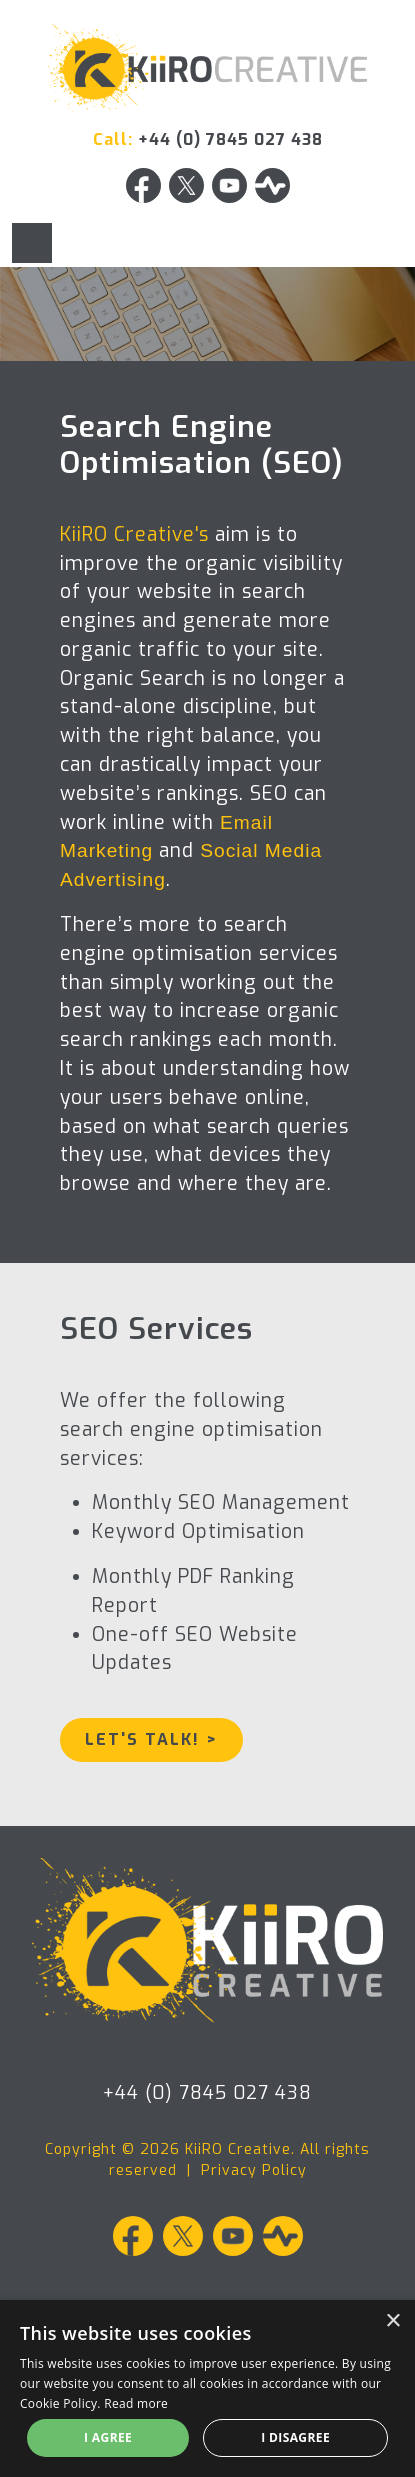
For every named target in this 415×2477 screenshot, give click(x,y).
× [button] (392, 2321)
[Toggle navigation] (32, 243)
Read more (136, 2403)
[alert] (207, 2388)
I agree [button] (108, 2437)
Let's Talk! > (151, 1739)
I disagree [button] (295, 2437)
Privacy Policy (254, 2170)
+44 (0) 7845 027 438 (230, 139)
